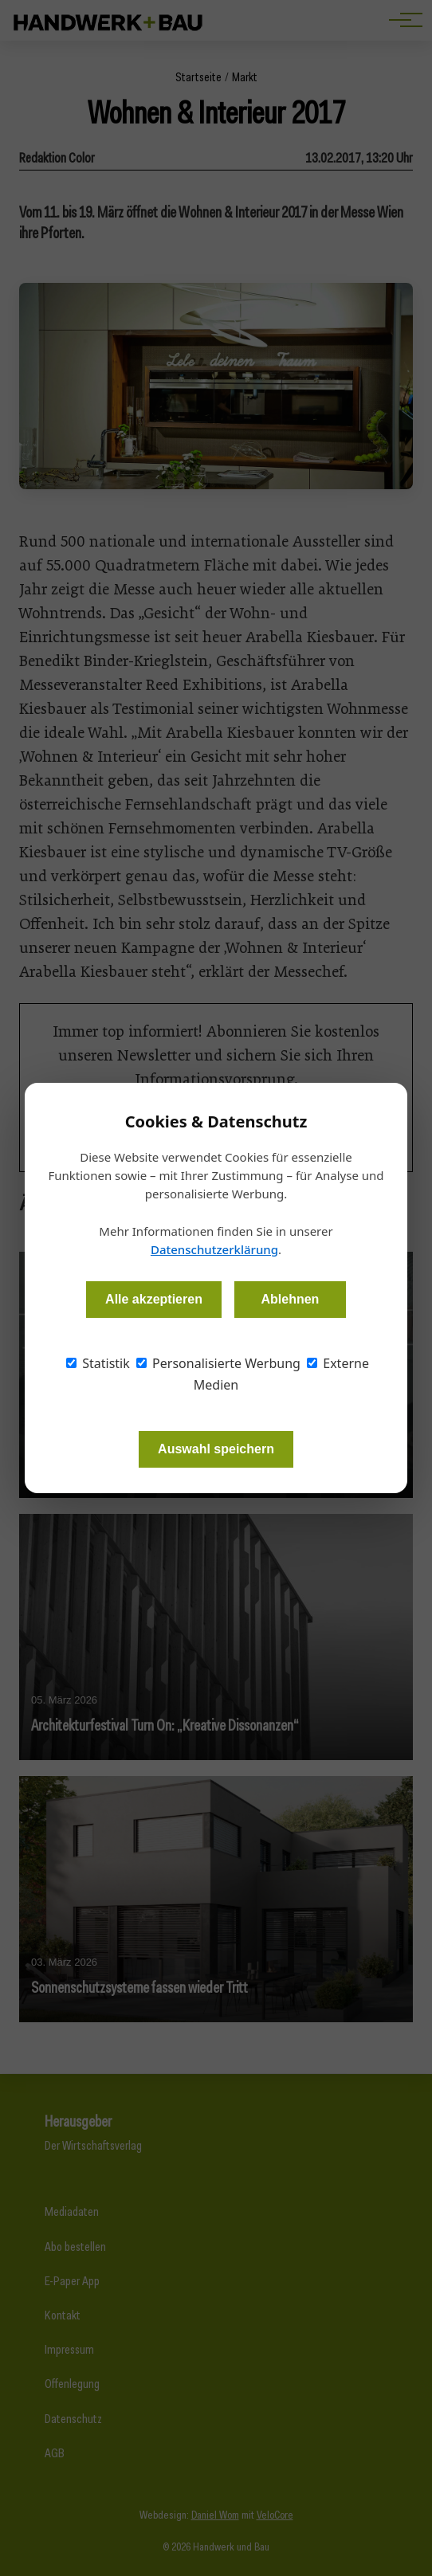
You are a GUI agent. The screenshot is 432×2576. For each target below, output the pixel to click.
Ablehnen (290, 1299)
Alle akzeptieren (153, 1299)
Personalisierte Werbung (218, 1363)
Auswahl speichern (216, 1449)
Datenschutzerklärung (214, 1249)
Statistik (98, 1363)
